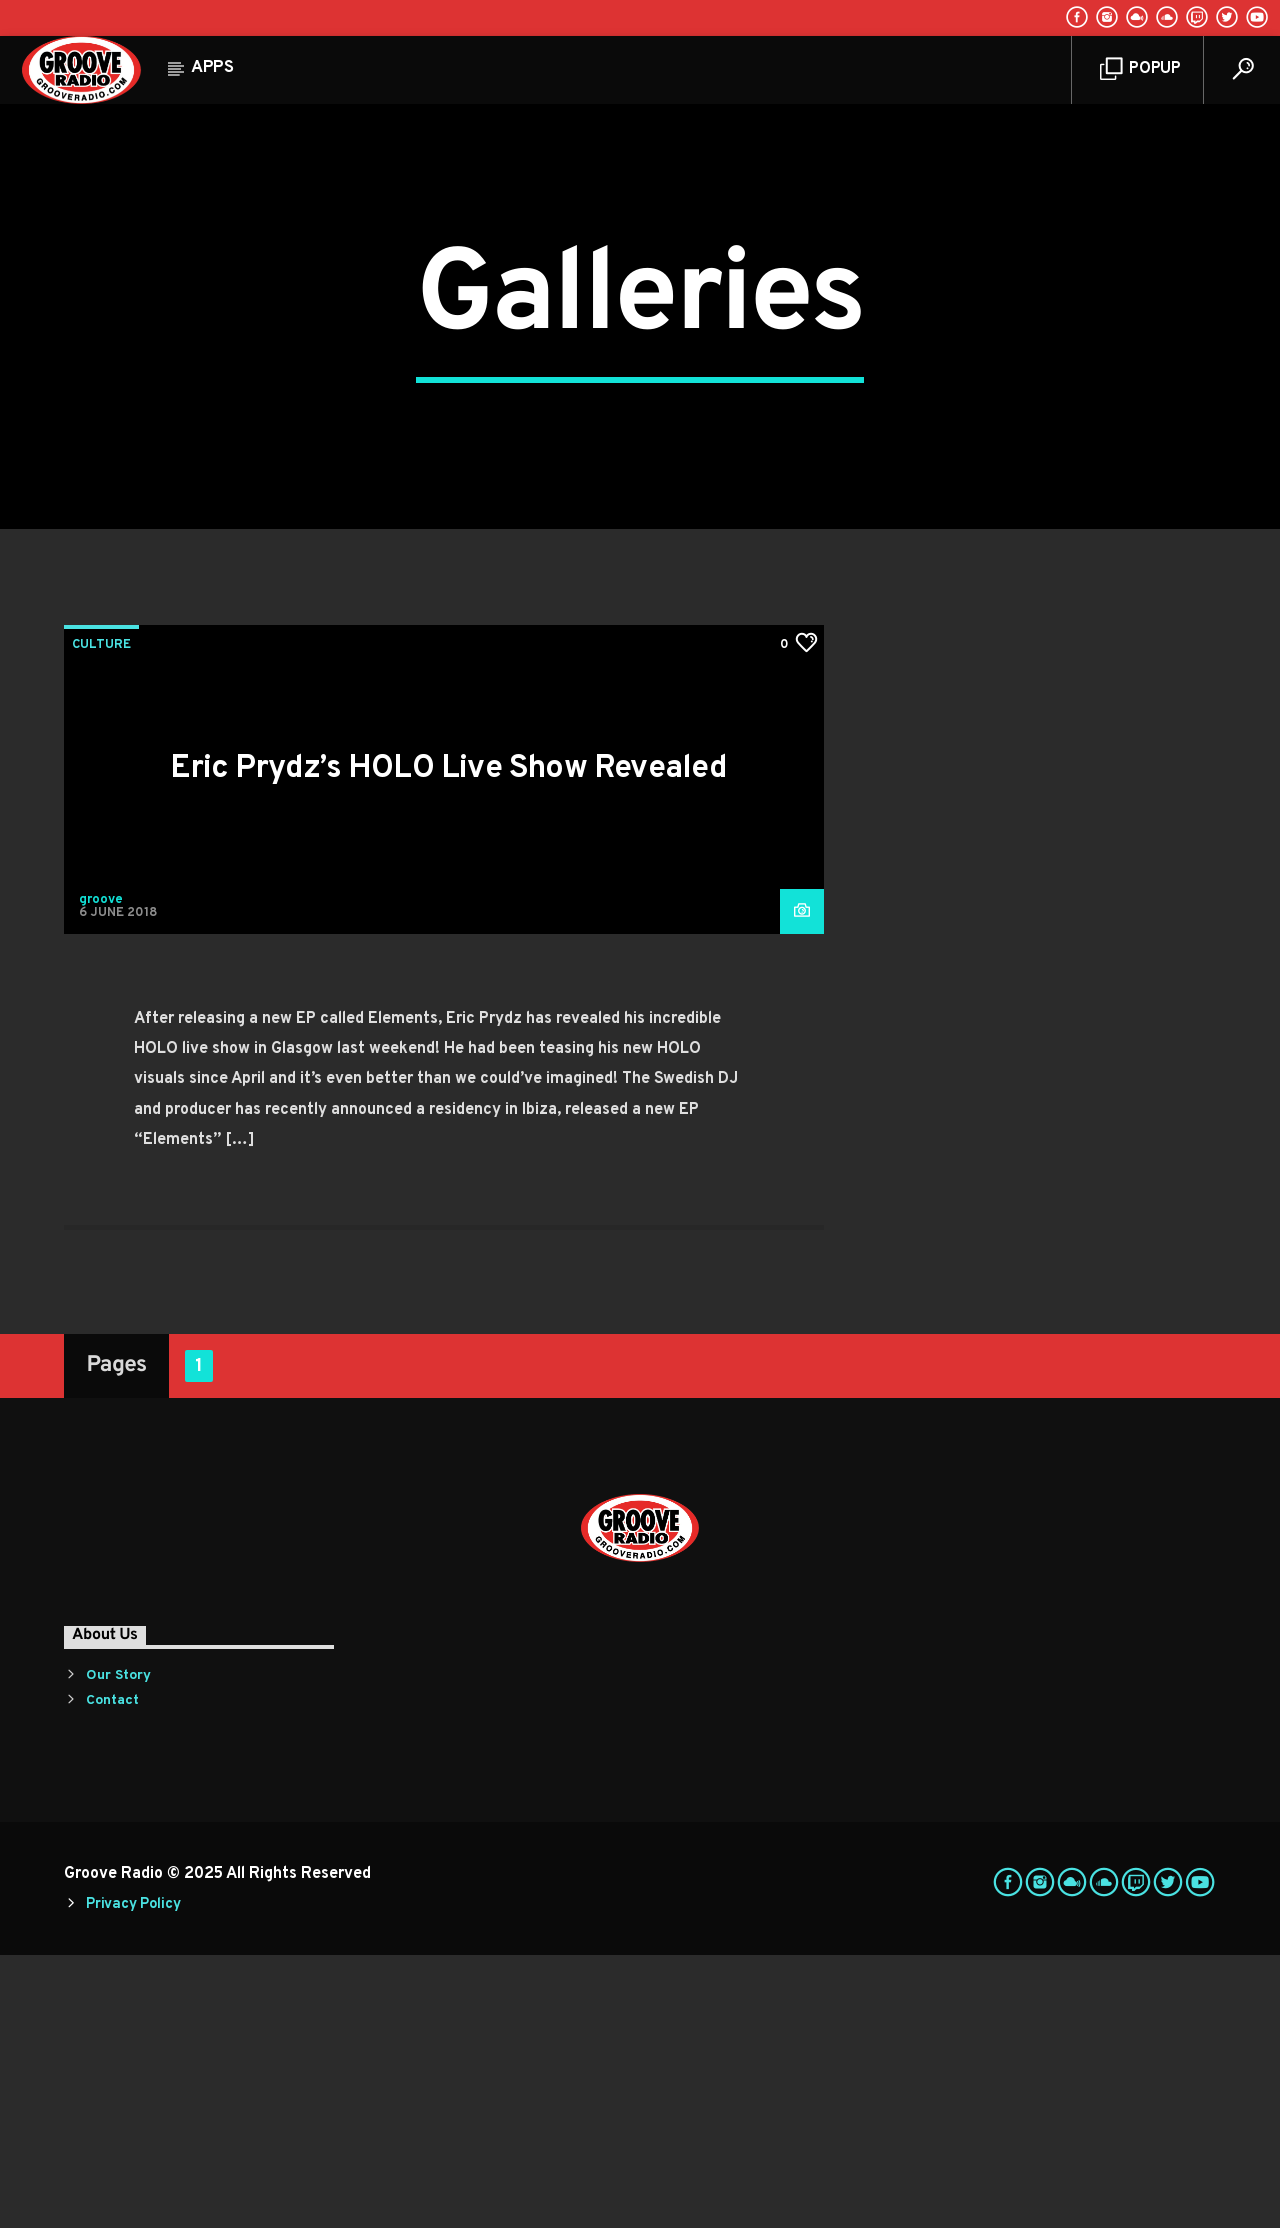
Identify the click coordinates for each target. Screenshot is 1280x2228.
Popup (1140, 69)
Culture (101, 917)
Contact (112, 1972)
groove (101, 1172)
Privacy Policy (133, 2176)
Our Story (118, 1947)
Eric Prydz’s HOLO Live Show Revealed (448, 1041)
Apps (212, 68)
